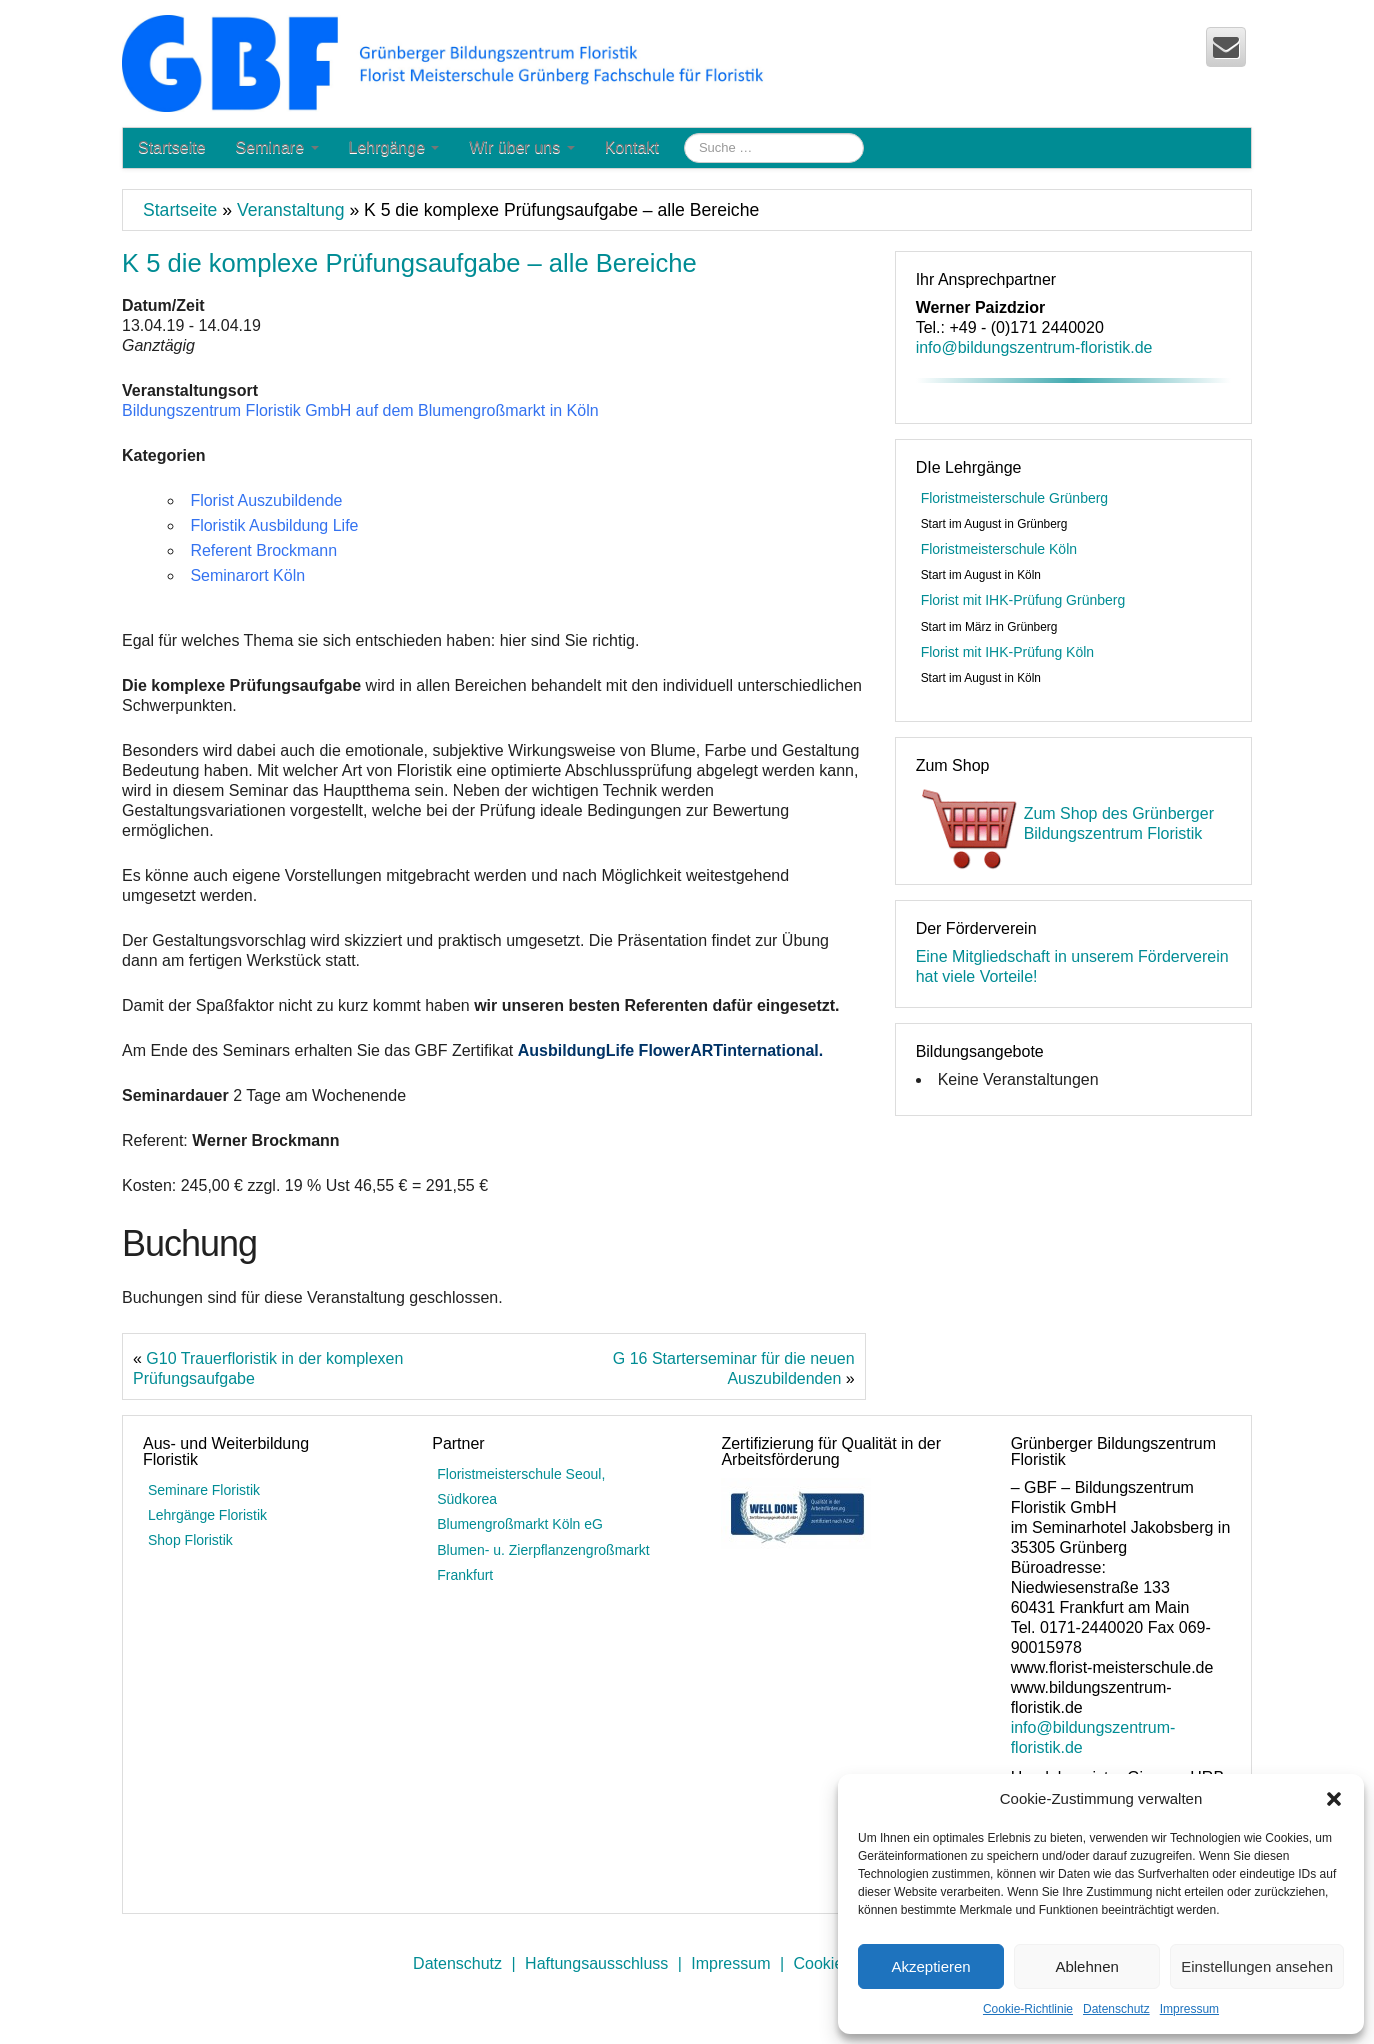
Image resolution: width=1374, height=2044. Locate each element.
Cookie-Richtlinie (1028, 2009)
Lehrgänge (394, 147)
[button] (1334, 1799)
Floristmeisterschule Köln (999, 549)
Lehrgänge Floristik (207, 1515)
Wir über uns (521, 147)
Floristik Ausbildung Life (274, 525)
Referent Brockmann (263, 550)
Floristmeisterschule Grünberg (1015, 498)
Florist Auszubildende (266, 500)
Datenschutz (1116, 2009)
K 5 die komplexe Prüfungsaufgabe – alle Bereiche (409, 263)
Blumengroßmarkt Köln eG (520, 1524)
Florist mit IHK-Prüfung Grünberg (1023, 600)
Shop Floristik (190, 1540)
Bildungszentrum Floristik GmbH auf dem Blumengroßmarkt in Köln (360, 410)
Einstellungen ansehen (1257, 1966)
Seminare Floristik (204, 1490)
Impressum (1189, 2009)
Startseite (172, 147)
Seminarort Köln (247, 575)
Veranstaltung (291, 210)
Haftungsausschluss (596, 1963)
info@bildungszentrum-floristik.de (1034, 347)
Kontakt (632, 147)
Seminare (277, 147)
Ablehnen (1086, 1966)
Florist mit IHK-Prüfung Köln (1008, 652)
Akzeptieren (930, 1966)
